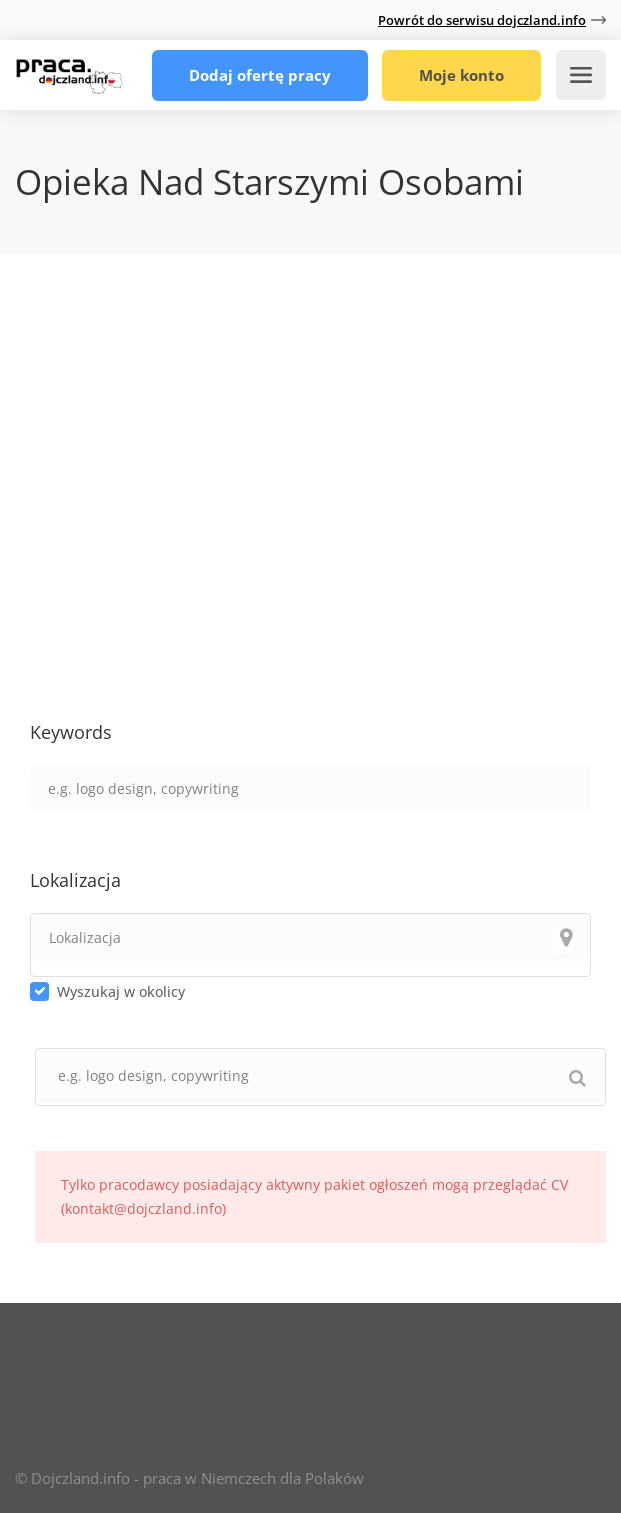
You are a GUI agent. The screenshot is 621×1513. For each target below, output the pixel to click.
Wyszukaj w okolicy (121, 991)
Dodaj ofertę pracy (260, 75)
